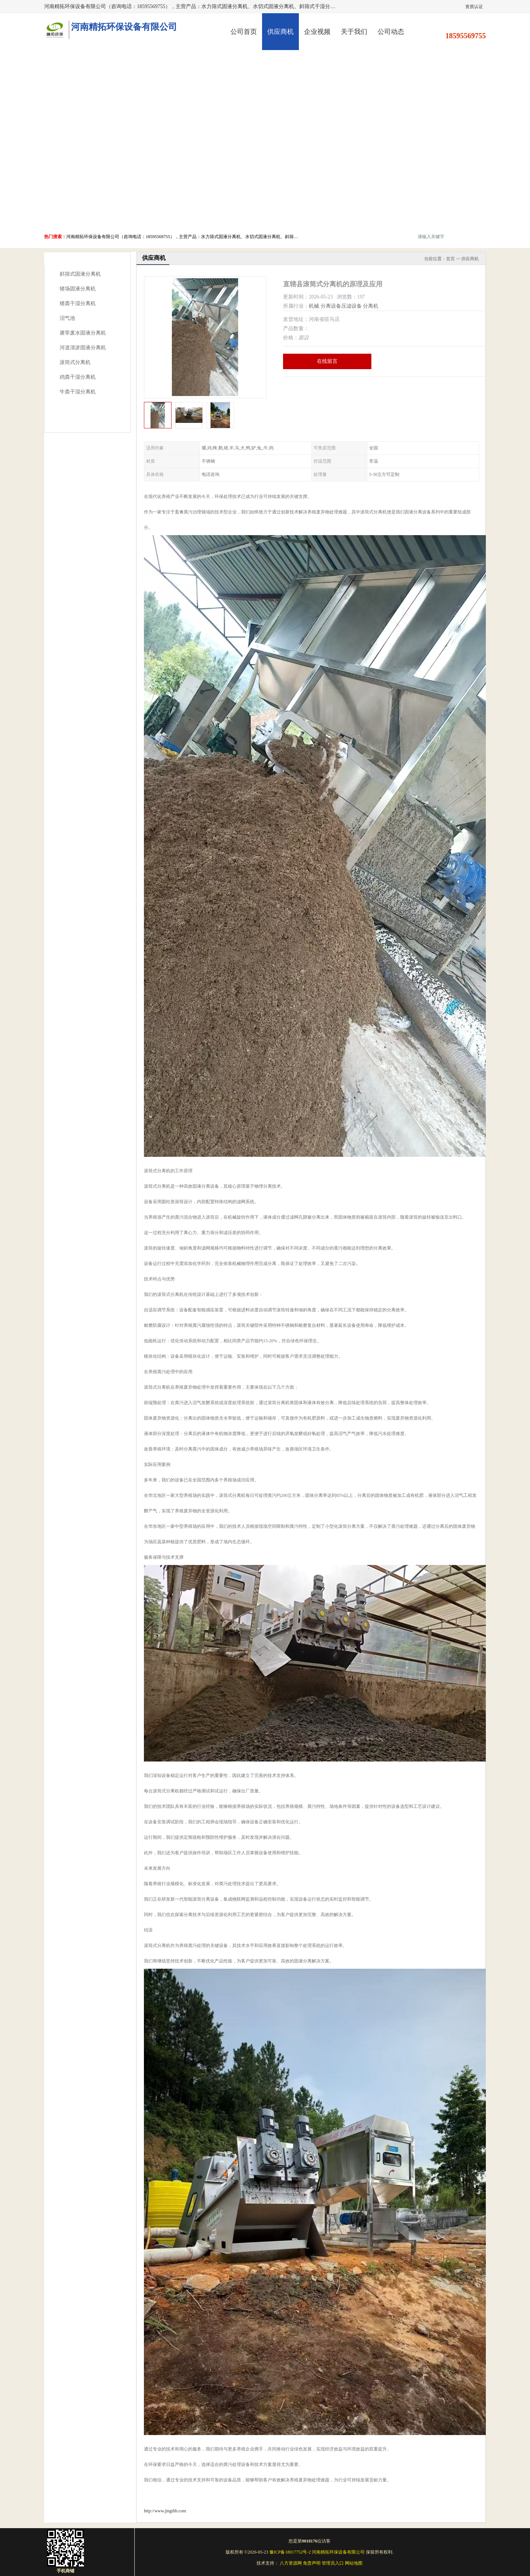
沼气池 (67, 318)
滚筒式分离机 (75, 362)
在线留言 (327, 361)
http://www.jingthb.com (165, 2510)
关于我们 (354, 31)
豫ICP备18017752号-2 (290, 2552)
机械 (314, 306)
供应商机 (280, 31)
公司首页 (243, 31)
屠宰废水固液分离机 (83, 333)
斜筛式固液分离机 (80, 274)
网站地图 (354, 2563)
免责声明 (312, 2563)
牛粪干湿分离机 (78, 392)
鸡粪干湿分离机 (78, 377)
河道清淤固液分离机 (83, 347)
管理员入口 (333, 2563)
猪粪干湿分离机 (78, 303)
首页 (450, 258)
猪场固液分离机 (78, 288)
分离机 (370, 306)
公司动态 (391, 31)
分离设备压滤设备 (341, 306)
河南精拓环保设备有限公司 (338, 2552)
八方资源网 (291, 2563)
